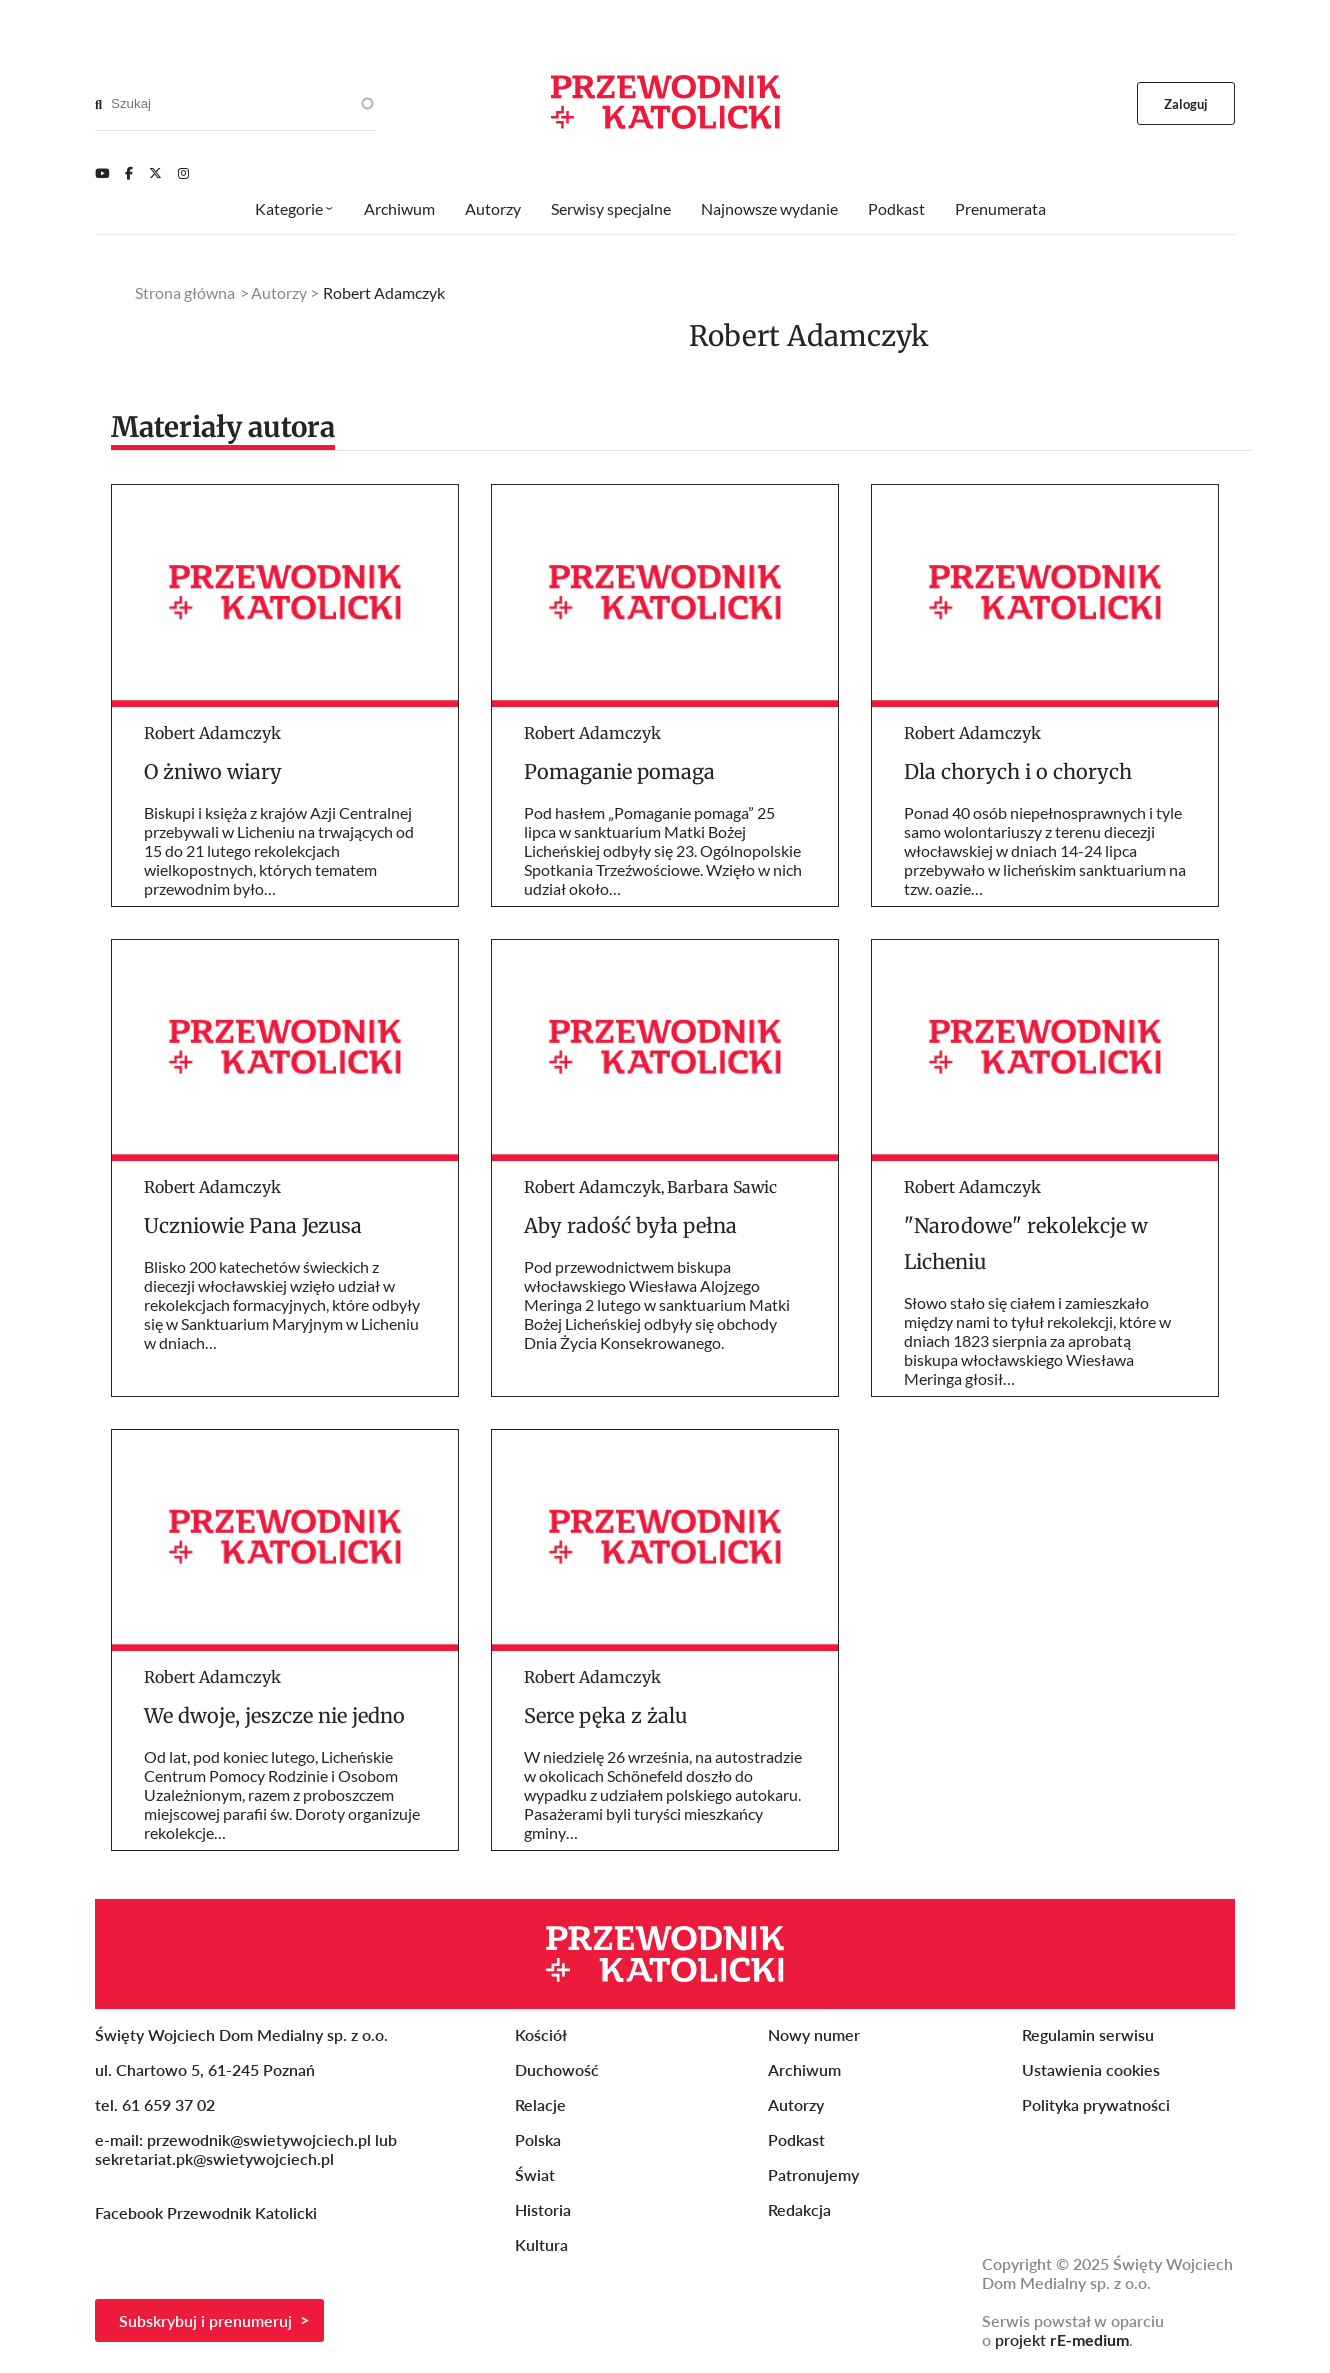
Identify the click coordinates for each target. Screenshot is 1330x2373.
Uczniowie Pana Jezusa (253, 1225)
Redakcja (799, 2209)
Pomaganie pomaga (619, 771)
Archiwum (399, 208)
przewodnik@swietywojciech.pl (259, 2139)
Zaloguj (1186, 104)
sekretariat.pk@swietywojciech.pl (214, 2158)
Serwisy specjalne (611, 208)
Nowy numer (814, 2034)
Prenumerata (1000, 208)
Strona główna (185, 292)
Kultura (541, 2244)
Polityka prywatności (1096, 2104)
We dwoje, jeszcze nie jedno (274, 1715)
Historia (543, 2209)
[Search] (98, 104)
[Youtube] (102, 173)
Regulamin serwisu (1088, 2034)
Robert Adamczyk (212, 733)
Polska (538, 2139)
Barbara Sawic (722, 1187)
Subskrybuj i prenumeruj (205, 2320)
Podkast (896, 208)
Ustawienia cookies (1091, 2069)
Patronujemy (813, 2174)
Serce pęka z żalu (605, 1715)
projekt (1062, 2339)
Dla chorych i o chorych (1018, 771)
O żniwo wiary (213, 771)
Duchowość (557, 2069)
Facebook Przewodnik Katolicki (208, 2212)
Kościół (541, 2034)
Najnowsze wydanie (769, 208)
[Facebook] (129, 173)
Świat (535, 2174)
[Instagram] (183, 173)
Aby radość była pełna (630, 1225)
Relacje (540, 2104)
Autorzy (493, 208)
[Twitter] (155, 173)
